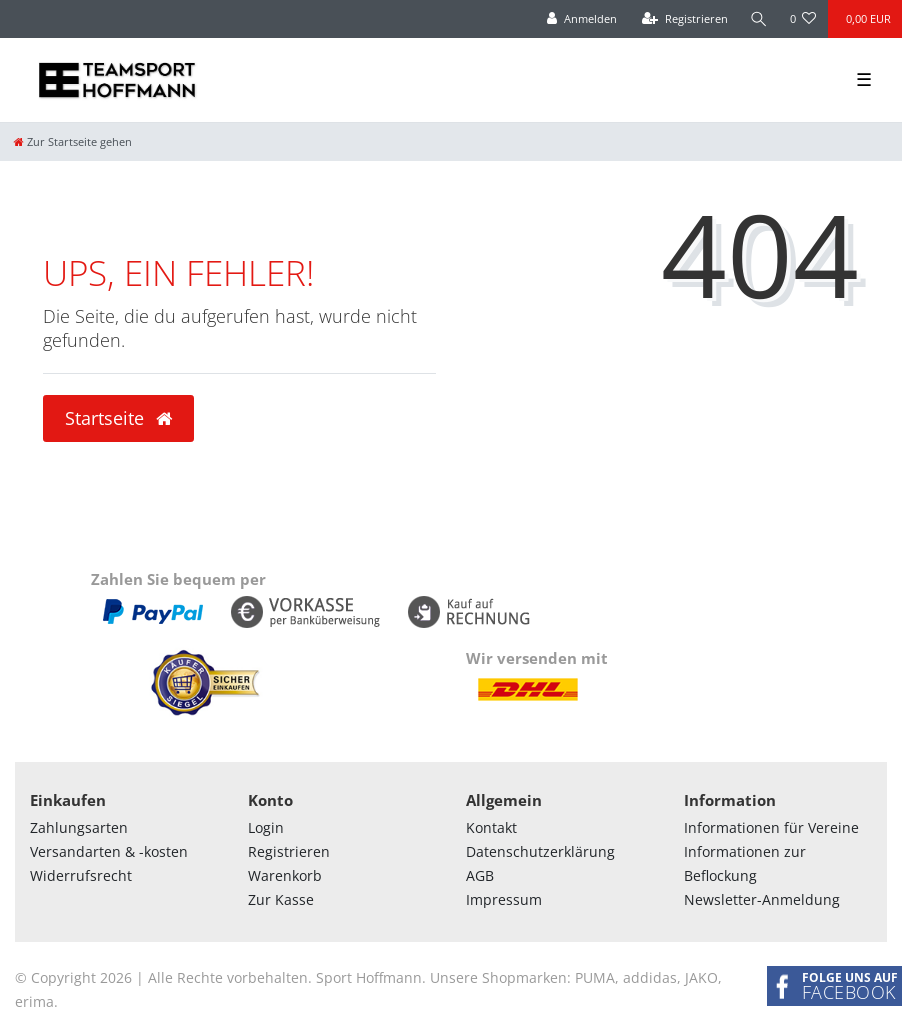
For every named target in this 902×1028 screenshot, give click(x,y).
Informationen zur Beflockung (745, 863)
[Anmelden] (582, 19)
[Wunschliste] (803, 19)
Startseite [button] (118, 418)
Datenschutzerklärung (540, 851)
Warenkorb (285, 875)
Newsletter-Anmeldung (762, 899)
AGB (480, 875)
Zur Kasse (281, 899)
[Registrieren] (685, 19)
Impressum (504, 899)
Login (266, 827)
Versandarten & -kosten (109, 851)
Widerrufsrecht (81, 875)
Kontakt (491, 827)
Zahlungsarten (79, 827)
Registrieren (289, 851)
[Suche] (759, 19)
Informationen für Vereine (771, 827)
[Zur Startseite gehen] (73, 141)
